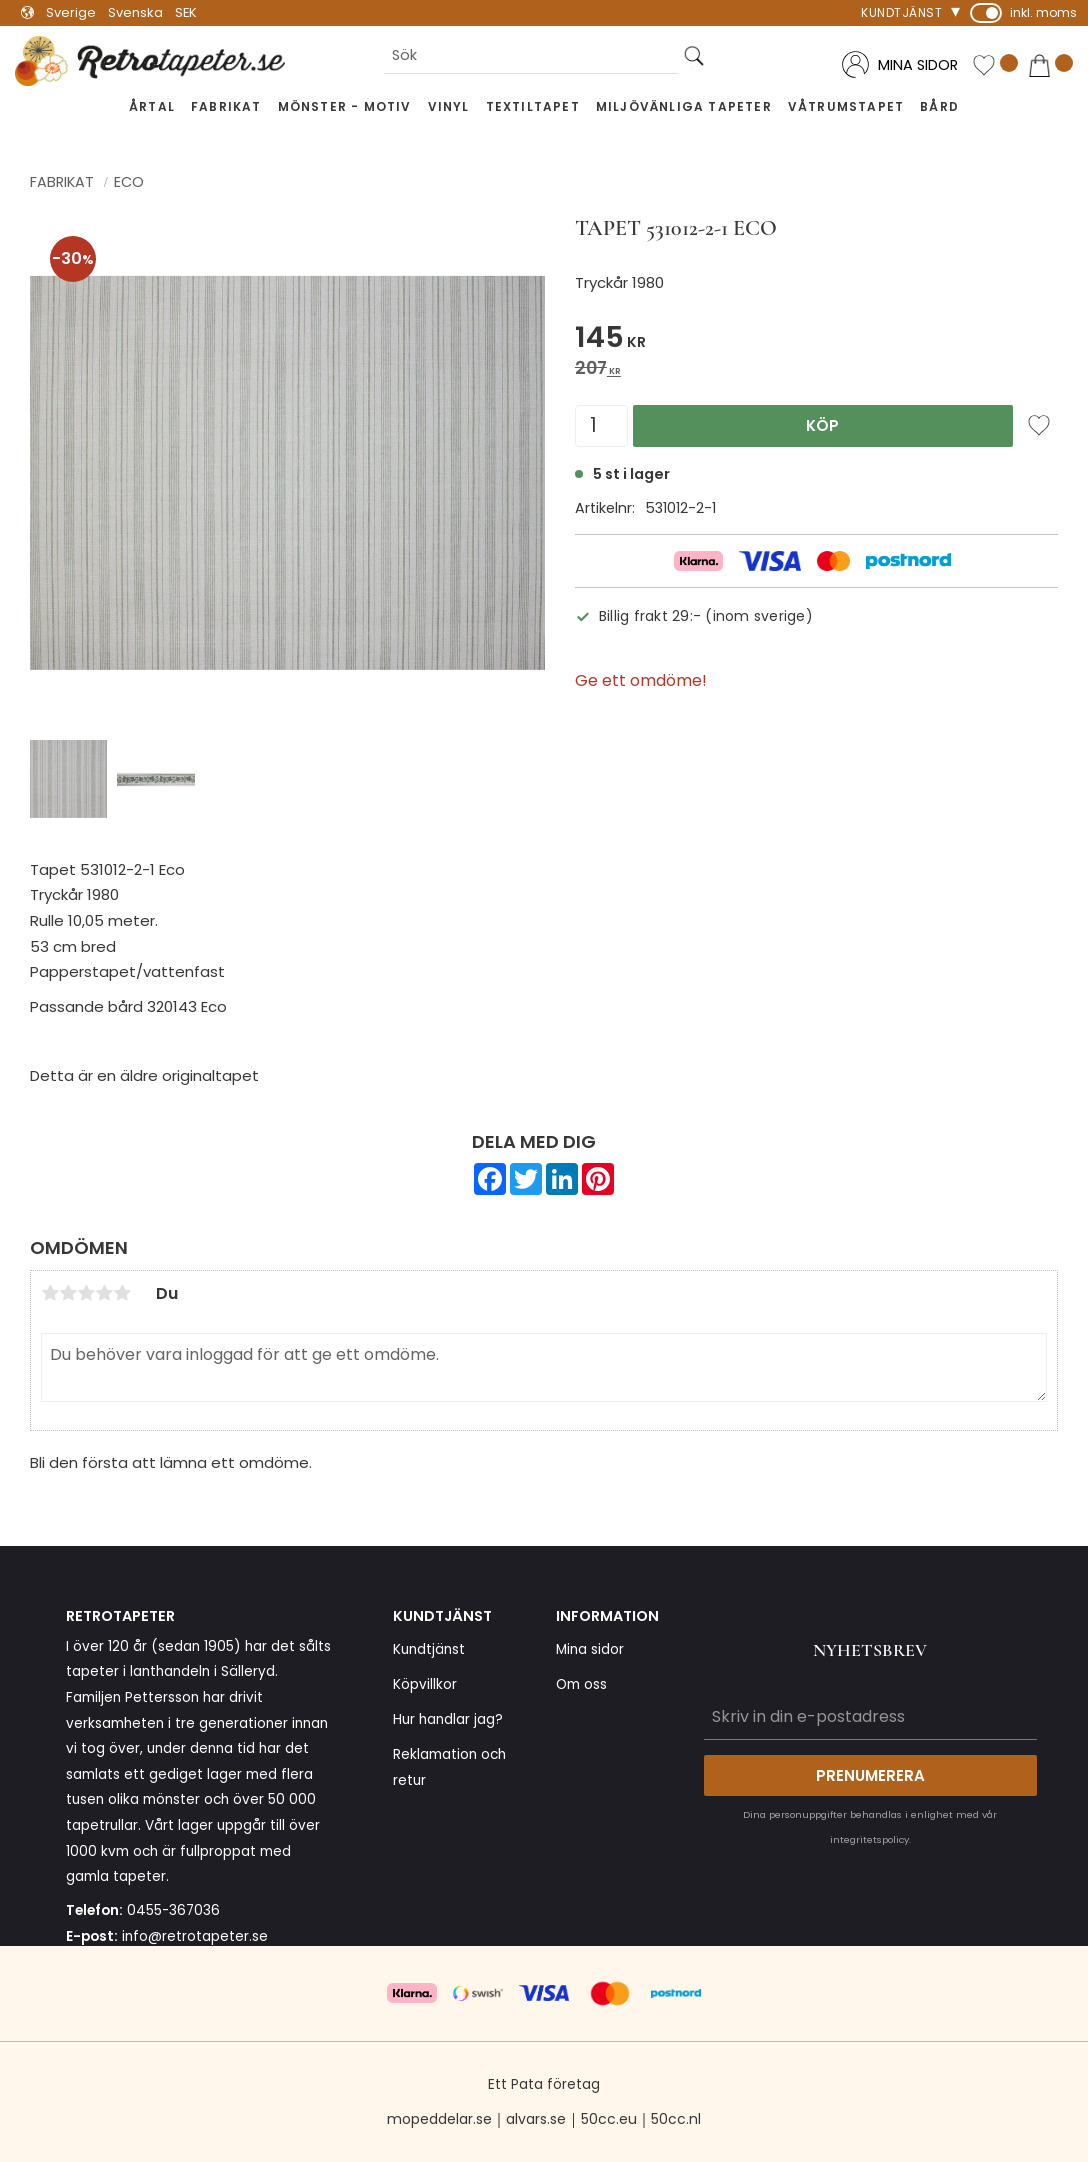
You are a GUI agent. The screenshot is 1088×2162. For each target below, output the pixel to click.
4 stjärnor (104, 1293)
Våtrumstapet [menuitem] (846, 106)
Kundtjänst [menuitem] (901, 12)
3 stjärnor (86, 1293)
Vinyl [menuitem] (449, 106)
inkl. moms (1043, 12)
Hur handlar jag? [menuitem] (448, 1719)
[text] (816, 340)
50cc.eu (609, 2119)
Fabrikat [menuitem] (226, 106)
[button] (995, 66)
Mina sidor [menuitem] (590, 1649)
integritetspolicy (869, 1839)
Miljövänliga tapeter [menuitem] (684, 106)
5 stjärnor (122, 1293)
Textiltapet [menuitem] (533, 106)
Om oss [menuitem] (581, 1684)
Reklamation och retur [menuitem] (449, 1767)
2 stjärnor (68, 1293)
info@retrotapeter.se (195, 1936)
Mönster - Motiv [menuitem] (345, 106)
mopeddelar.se (439, 2119)
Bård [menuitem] (939, 106)
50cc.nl (676, 2119)
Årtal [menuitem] (152, 106)
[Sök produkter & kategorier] (531, 55)
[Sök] (694, 55)
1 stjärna (50, 1293)
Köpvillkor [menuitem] (425, 1684)
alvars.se (536, 2119)
